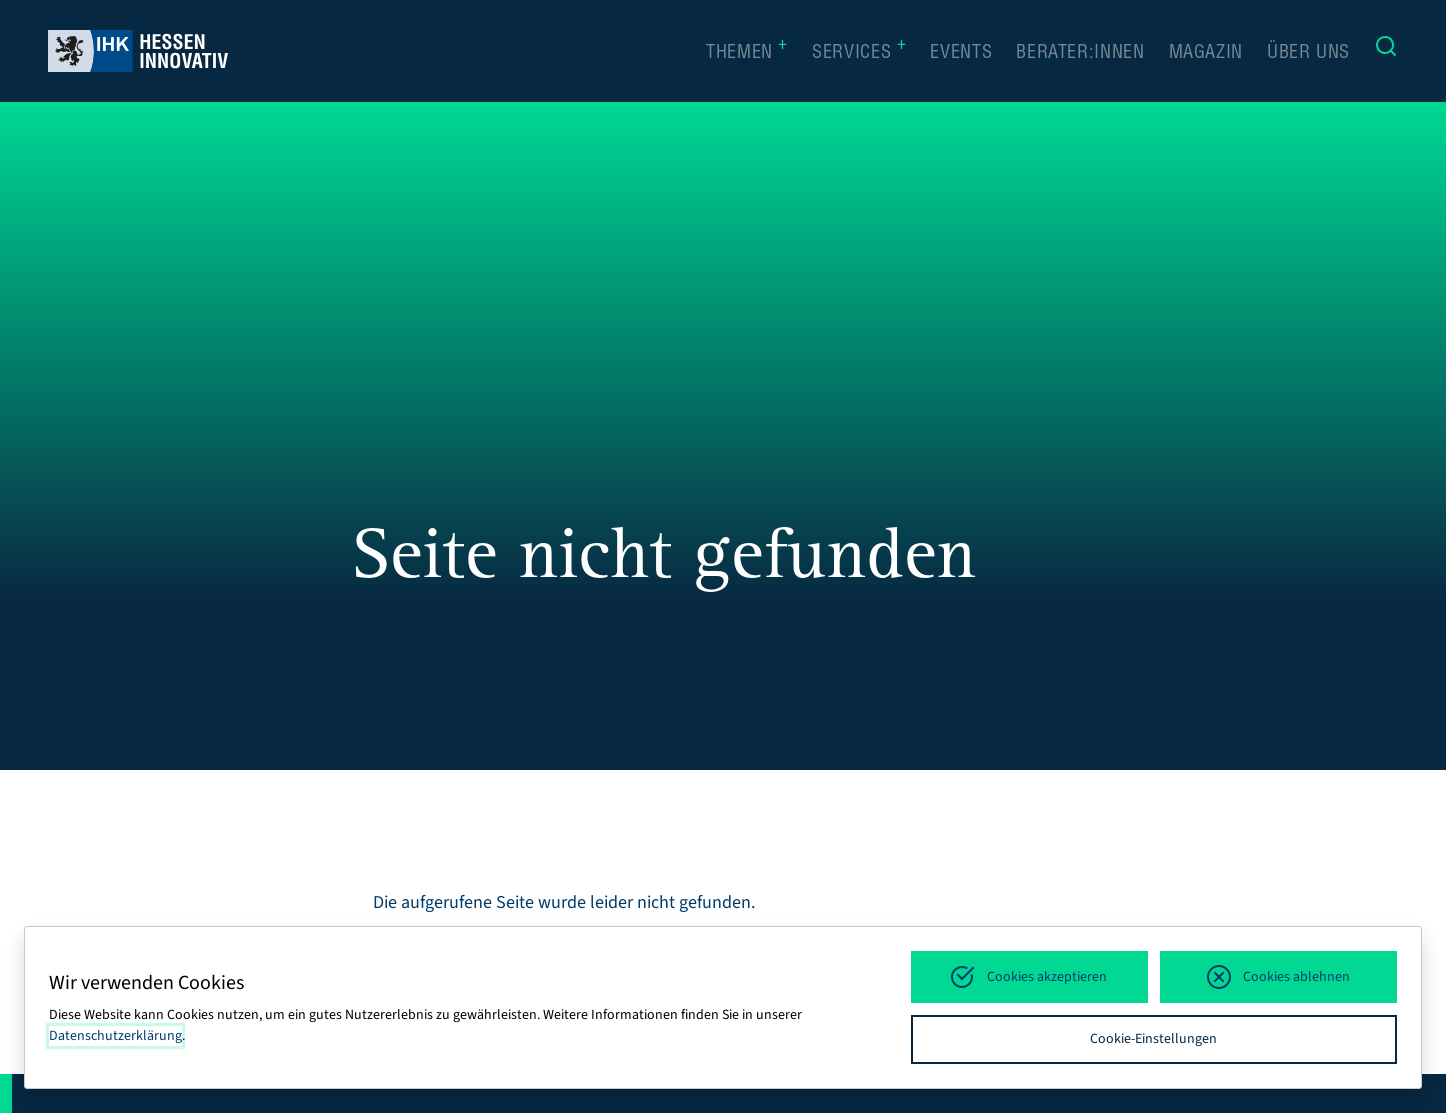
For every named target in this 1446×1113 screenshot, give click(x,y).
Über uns (1308, 54)
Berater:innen (1080, 54)
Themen (747, 52)
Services (859, 52)
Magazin (1206, 54)
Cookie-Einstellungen (1153, 1039)
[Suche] (1386, 51)
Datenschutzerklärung (115, 1036)
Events (961, 54)
